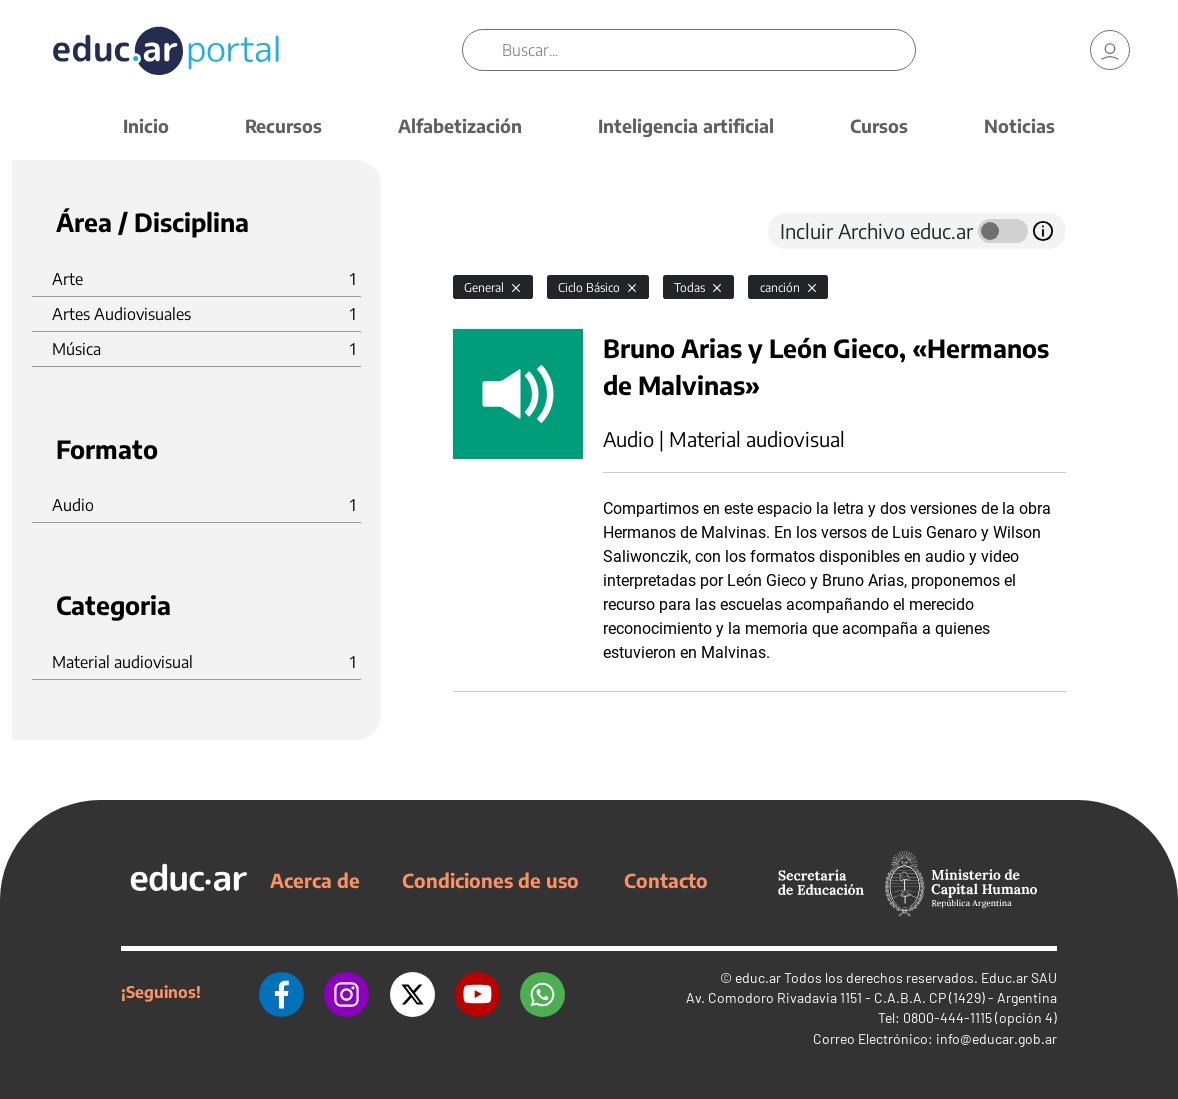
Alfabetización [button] (460, 125)
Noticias (1019, 125)
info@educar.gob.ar (996, 1038)
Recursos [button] (283, 125)
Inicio (146, 125)
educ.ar (758, 977)
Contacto (666, 880)
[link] (1110, 50)
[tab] (493, 231)
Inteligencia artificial (686, 125)
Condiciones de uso (490, 880)
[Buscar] (708, 50)
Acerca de (315, 880)
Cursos (879, 125)
